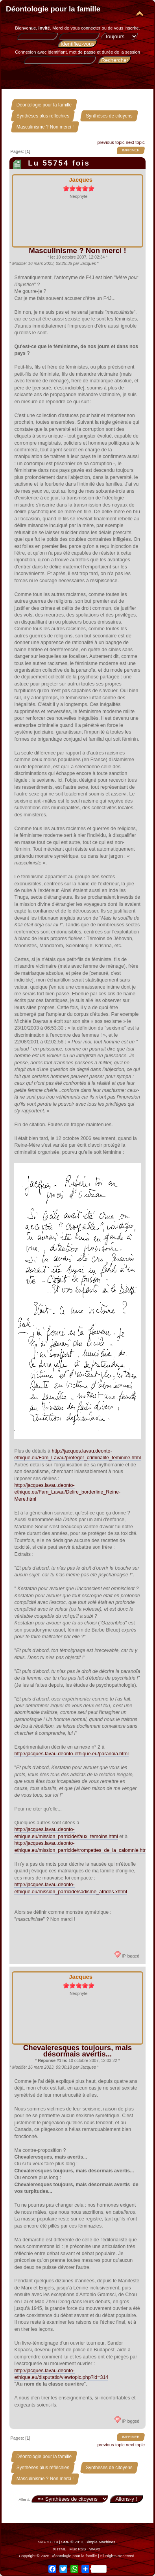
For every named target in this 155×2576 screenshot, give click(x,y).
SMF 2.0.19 (48, 2542)
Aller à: (25, 2499)
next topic (135, 142)
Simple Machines (100, 2542)
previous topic (110, 142)
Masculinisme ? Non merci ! (77, 250)
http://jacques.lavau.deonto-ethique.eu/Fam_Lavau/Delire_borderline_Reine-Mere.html (67, 1492)
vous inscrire (126, 28)
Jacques (80, 179)
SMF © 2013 (72, 2542)
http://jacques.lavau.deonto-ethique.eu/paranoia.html (71, 1753)
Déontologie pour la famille (53, 9)
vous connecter (85, 28)
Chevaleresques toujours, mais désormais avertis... (77, 2050)
